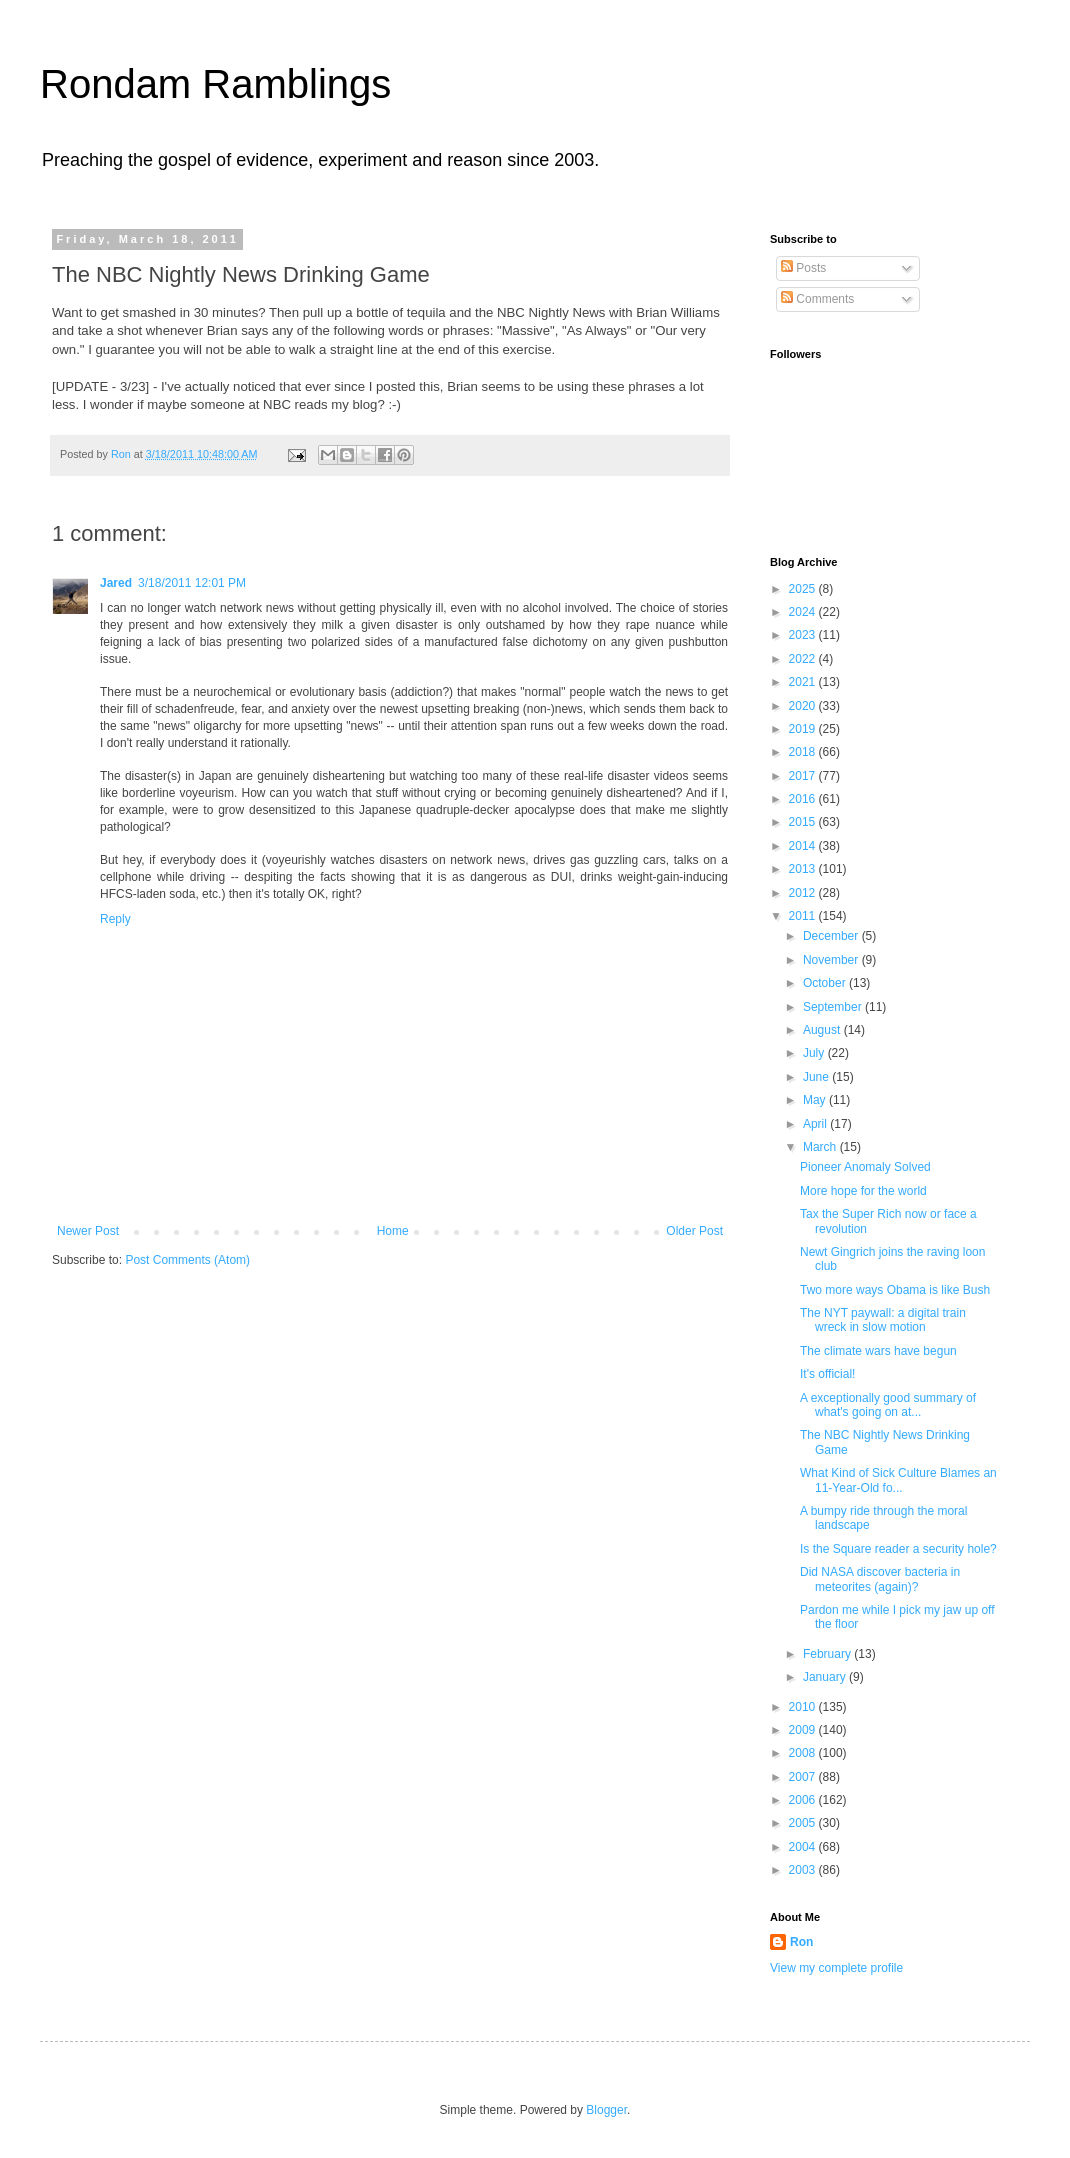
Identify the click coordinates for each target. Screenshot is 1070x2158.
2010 (804, 1707)
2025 (804, 589)
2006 (804, 1800)
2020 (804, 706)
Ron (801, 1942)
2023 (804, 635)
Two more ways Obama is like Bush (895, 1290)
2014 (804, 846)
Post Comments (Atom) (187, 1260)
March (821, 1147)
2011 (804, 916)
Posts (803, 268)
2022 (804, 659)
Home (393, 1231)
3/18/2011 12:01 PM (192, 583)
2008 (804, 1753)
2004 (804, 1847)
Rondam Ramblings (215, 84)
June (817, 1077)
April (816, 1124)
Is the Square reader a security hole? (898, 1549)
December (832, 936)
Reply (115, 919)
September (834, 1007)
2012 (804, 893)
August (823, 1030)
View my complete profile (836, 1968)
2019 (804, 729)
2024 (804, 612)
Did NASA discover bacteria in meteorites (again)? (880, 1579)
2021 (804, 682)
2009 (804, 1730)
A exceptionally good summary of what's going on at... (888, 1405)
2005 (804, 1823)
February (828, 1654)
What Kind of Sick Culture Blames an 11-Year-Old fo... (898, 1480)
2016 (804, 799)
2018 (804, 752)
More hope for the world (863, 1191)
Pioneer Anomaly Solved (865, 1167)
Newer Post (88, 1231)
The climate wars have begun (878, 1351)
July (815, 1053)
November (832, 960)
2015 (804, 822)
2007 (804, 1777)
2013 (804, 869)
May (816, 1100)
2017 (804, 776)
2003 (804, 1870)
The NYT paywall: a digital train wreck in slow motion (883, 1320)
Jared (116, 583)
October (826, 983)
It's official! (827, 1374)
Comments (817, 299)
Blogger (606, 2110)
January (826, 1677)
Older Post (694, 1231)
